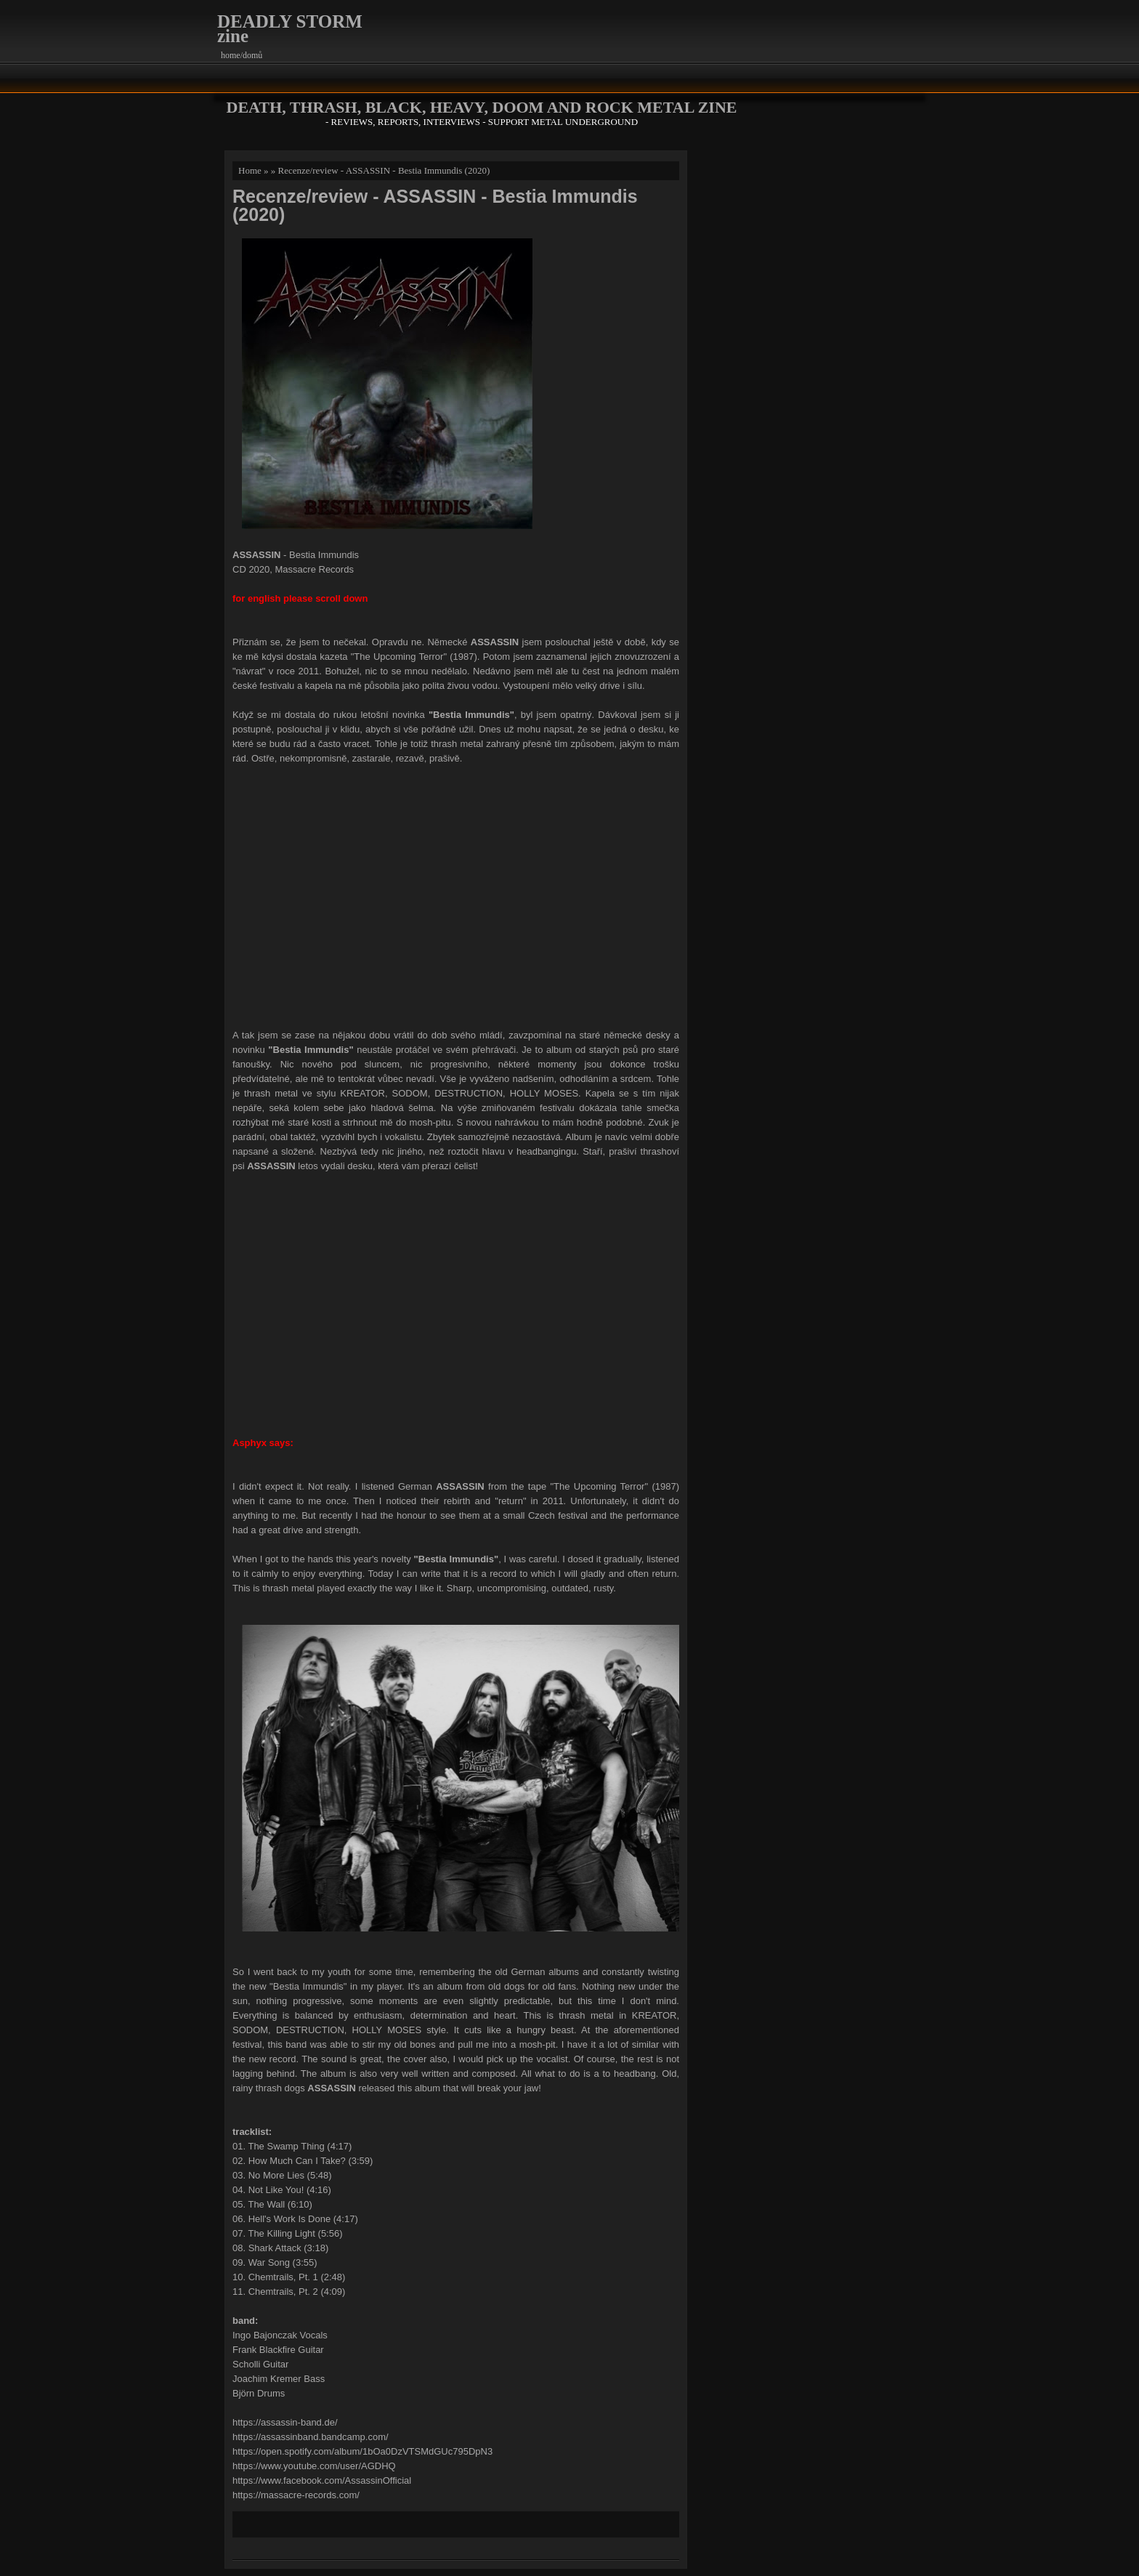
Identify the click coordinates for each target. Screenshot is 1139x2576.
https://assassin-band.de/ (285, 2422)
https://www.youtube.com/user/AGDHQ (314, 2465)
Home (250, 170)
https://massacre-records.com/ (296, 2495)
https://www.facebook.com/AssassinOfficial (321, 2480)
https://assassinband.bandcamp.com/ (310, 2436)
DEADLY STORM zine (289, 29)
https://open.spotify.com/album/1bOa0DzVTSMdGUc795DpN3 (362, 2451)
